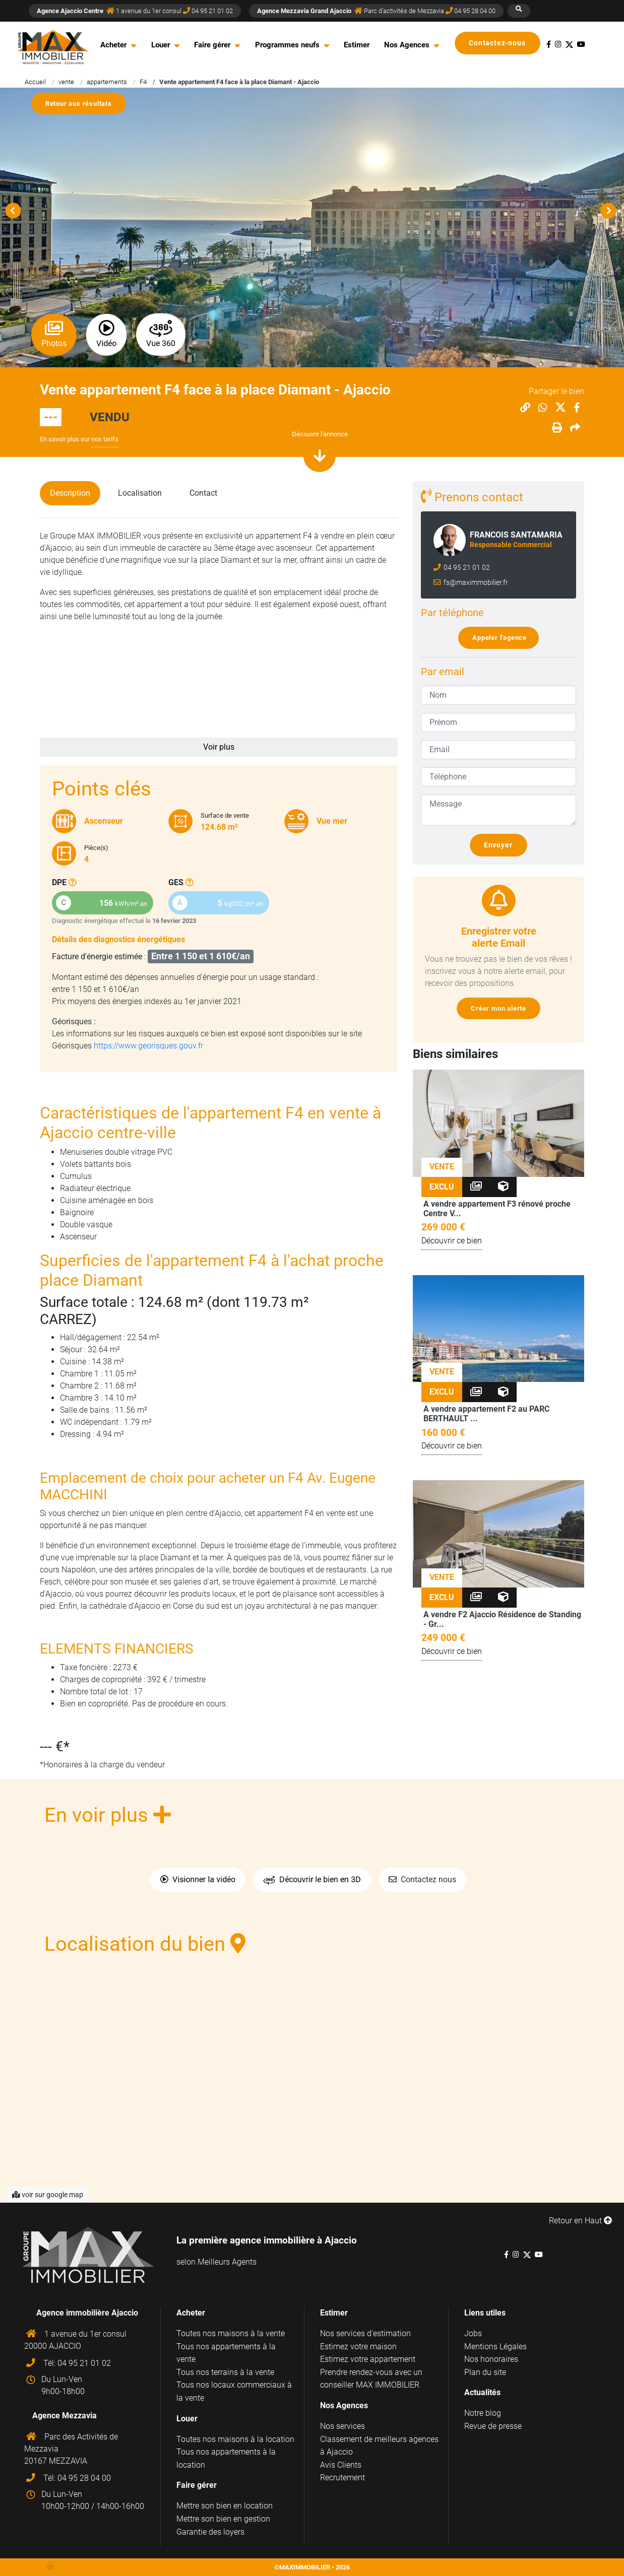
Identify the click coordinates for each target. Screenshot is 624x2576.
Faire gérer (212, 44)
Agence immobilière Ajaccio (87, 2313)
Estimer (356, 44)
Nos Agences (406, 44)
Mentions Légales (495, 2346)
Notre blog (482, 2413)
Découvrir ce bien (451, 1240)
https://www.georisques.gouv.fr (148, 1045)
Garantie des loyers (210, 2532)
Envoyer (502, 845)
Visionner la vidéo (197, 1879)
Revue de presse (493, 2426)
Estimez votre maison (358, 2346)
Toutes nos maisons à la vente (230, 2333)
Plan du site (485, 2372)
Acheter (113, 44)
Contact (203, 493)
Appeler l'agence (502, 637)
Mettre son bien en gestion (223, 2519)
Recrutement (342, 2477)
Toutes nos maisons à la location (235, 2439)
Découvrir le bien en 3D (312, 1880)
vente (66, 82)
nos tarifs (104, 439)
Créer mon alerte (502, 1008)
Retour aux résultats (82, 103)
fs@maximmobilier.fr (475, 582)
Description (70, 493)
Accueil (35, 82)
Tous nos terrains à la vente (225, 2372)
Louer (160, 44)
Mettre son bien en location (224, 2506)
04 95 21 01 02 (466, 567)
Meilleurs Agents (227, 2262)
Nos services (342, 2426)
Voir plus (218, 747)
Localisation (140, 493)
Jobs (473, 2333)
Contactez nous (422, 1879)
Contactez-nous (501, 43)
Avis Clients (340, 2465)
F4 (143, 82)
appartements (107, 82)
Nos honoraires (491, 2359)
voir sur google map (47, 2195)
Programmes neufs (287, 44)
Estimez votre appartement (367, 2359)
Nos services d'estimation (365, 2333)
